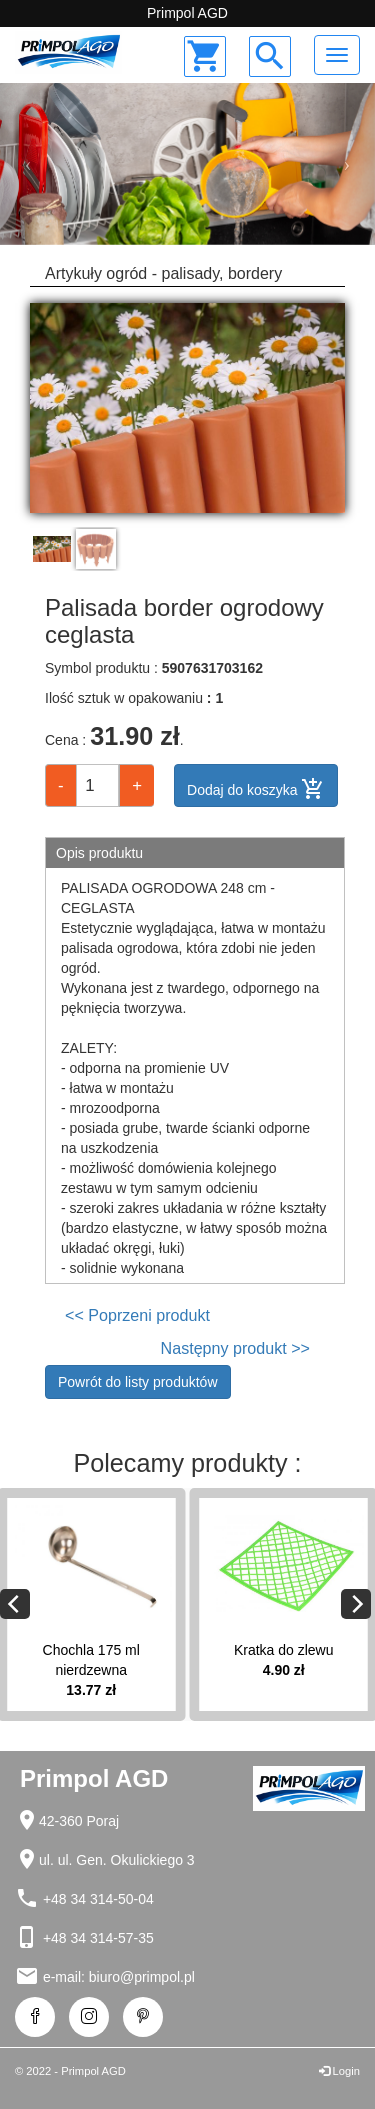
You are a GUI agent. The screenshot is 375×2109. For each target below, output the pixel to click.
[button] (28, 164)
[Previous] (15, 1604)
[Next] (356, 1604)
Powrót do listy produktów (138, 1382)
